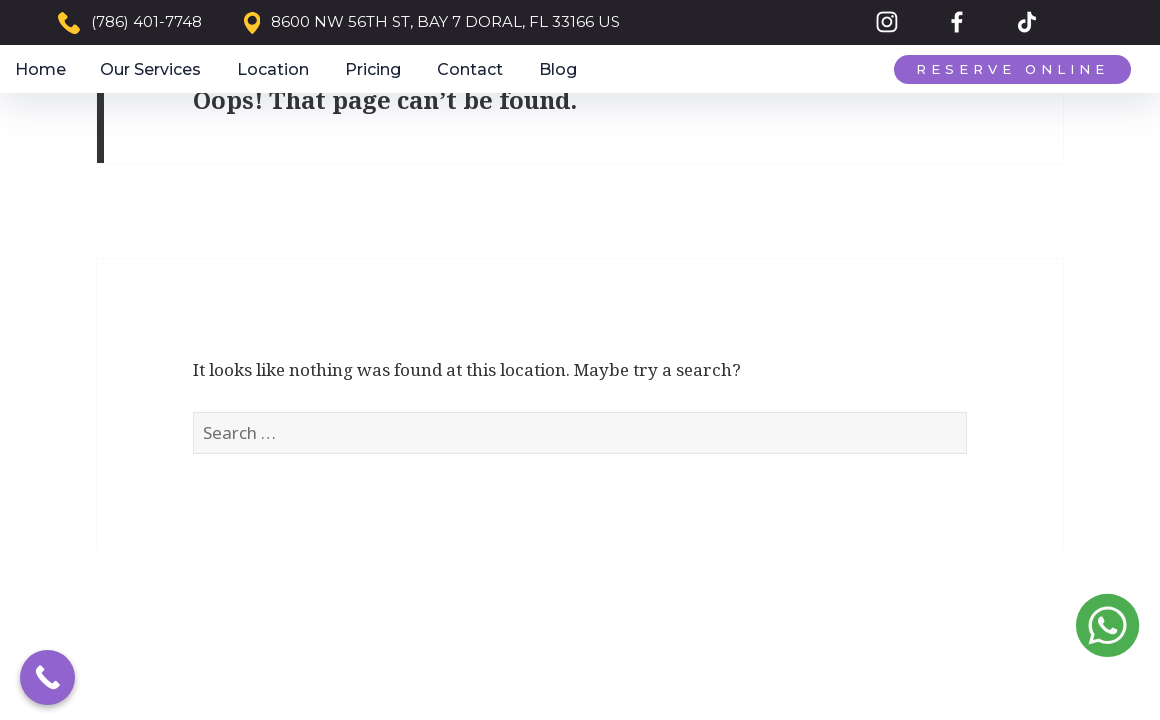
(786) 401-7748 (146, 21)
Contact (470, 69)
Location (273, 69)
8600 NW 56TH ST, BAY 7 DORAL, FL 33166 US (445, 21)
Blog (558, 69)
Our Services (150, 69)
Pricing (373, 69)
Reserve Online (1012, 69)
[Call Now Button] (47, 677)
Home (40, 69)
